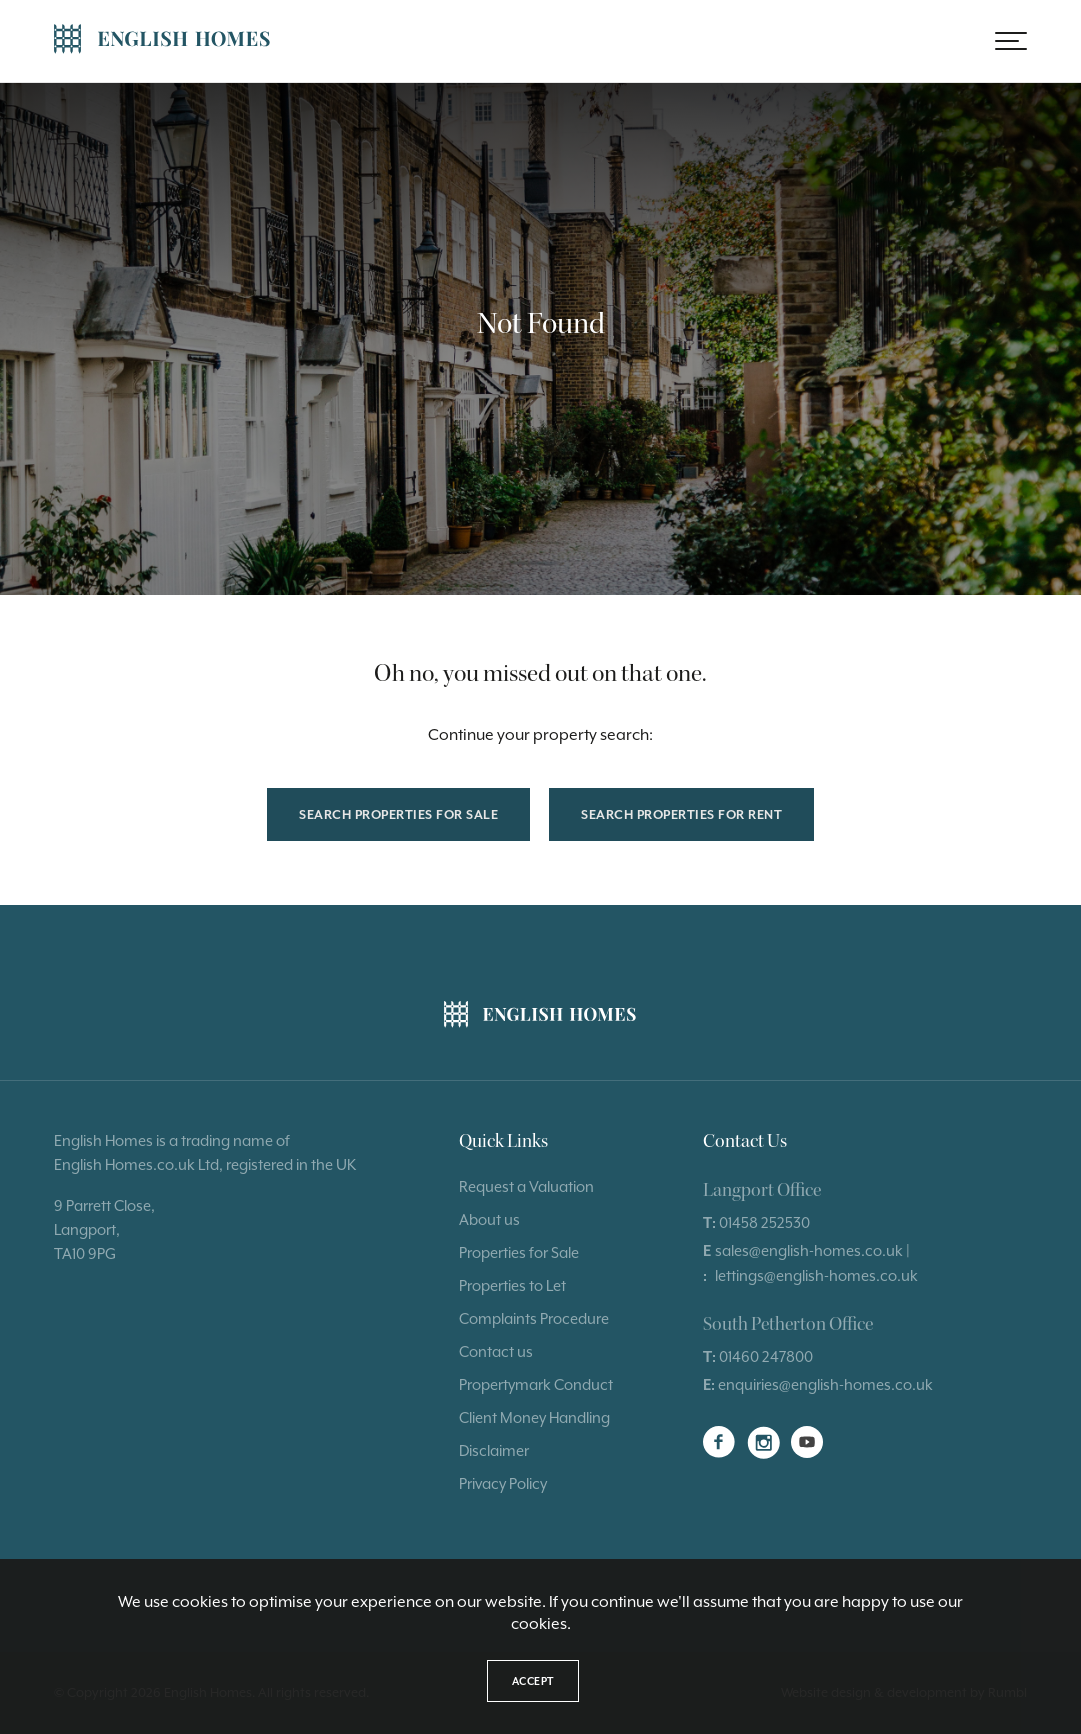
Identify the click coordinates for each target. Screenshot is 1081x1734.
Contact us (496, 1351)
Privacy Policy (503, 1483)
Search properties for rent (681, 814)
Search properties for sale (398, 814)
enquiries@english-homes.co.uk (825, 1384)
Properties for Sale (519, 1252)
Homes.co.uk (150, 1164)
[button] (1011, 41)
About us (489, 1219)
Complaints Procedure (534, 1318)
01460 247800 (766, 1356)
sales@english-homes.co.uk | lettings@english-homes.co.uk (816, 1262)
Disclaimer (494, 1450)
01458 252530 (764, 1222)
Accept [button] (533, 1681)
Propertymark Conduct (536, 1384)
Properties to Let (512, 1285)
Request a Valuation (526, 1186)
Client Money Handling (534, 1417)
